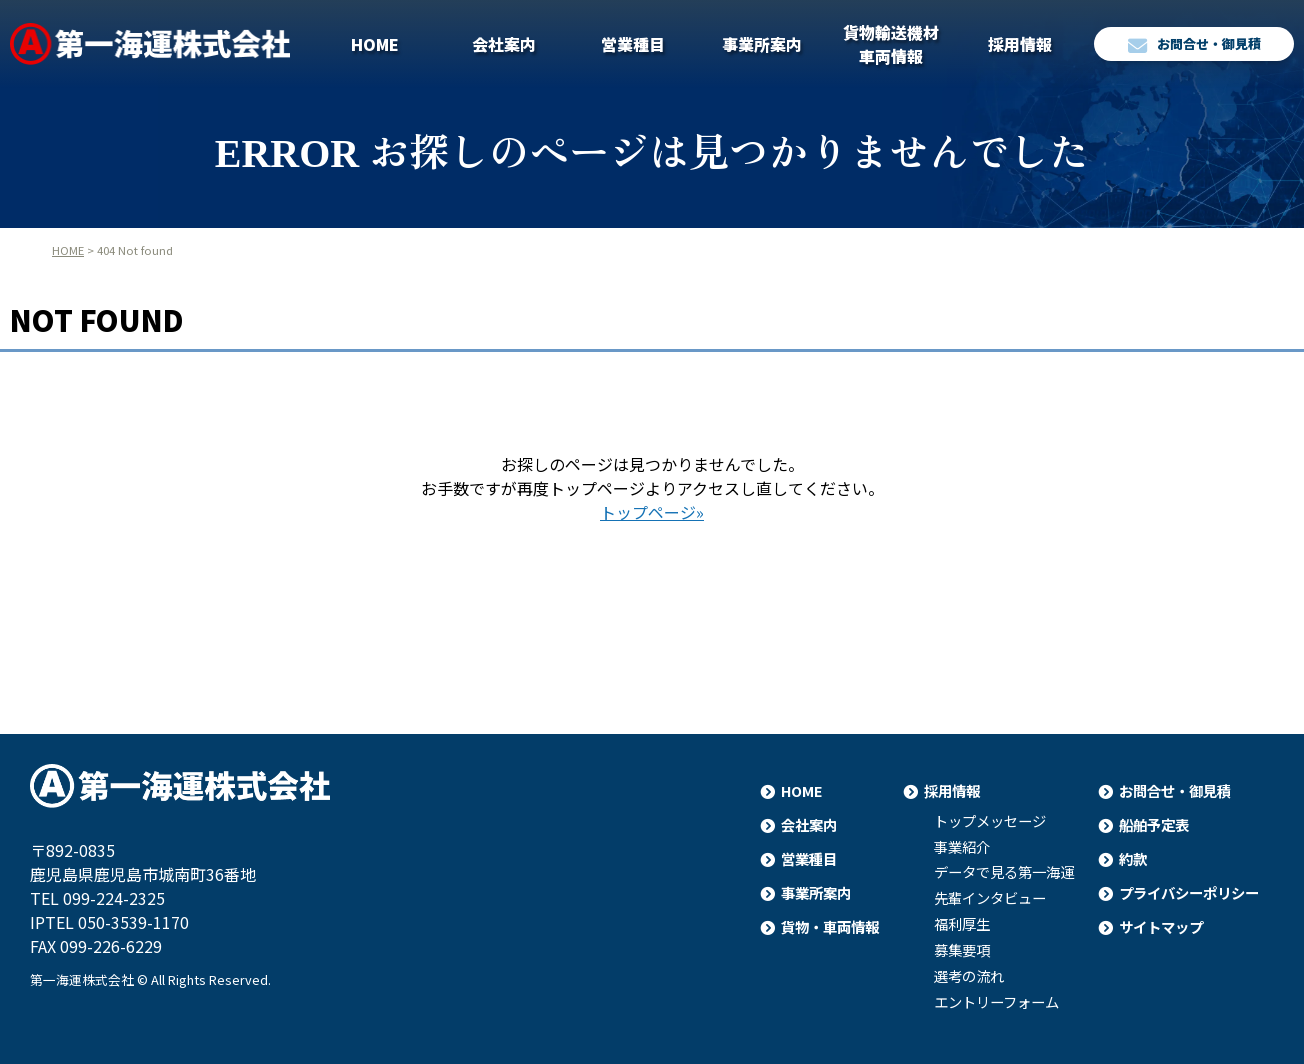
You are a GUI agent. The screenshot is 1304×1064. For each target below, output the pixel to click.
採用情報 (1020, 44)
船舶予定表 (1154, 824)
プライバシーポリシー (1189, 892)
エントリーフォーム (996, 1002)
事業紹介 (962, 847)
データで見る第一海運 (1004, 872)
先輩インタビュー (990, 898)
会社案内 (504, 44)
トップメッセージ (990, 821)
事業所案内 (762, 44)
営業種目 (633, 44)
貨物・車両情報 (830, 926)
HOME (375, 44)
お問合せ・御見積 (1194, 44)
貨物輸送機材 (890, 44)
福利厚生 (962, 924)
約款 (1133, 858)
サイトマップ (1161, 926)
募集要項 (962, 950)
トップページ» (652, 512)
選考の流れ (969, 976)
